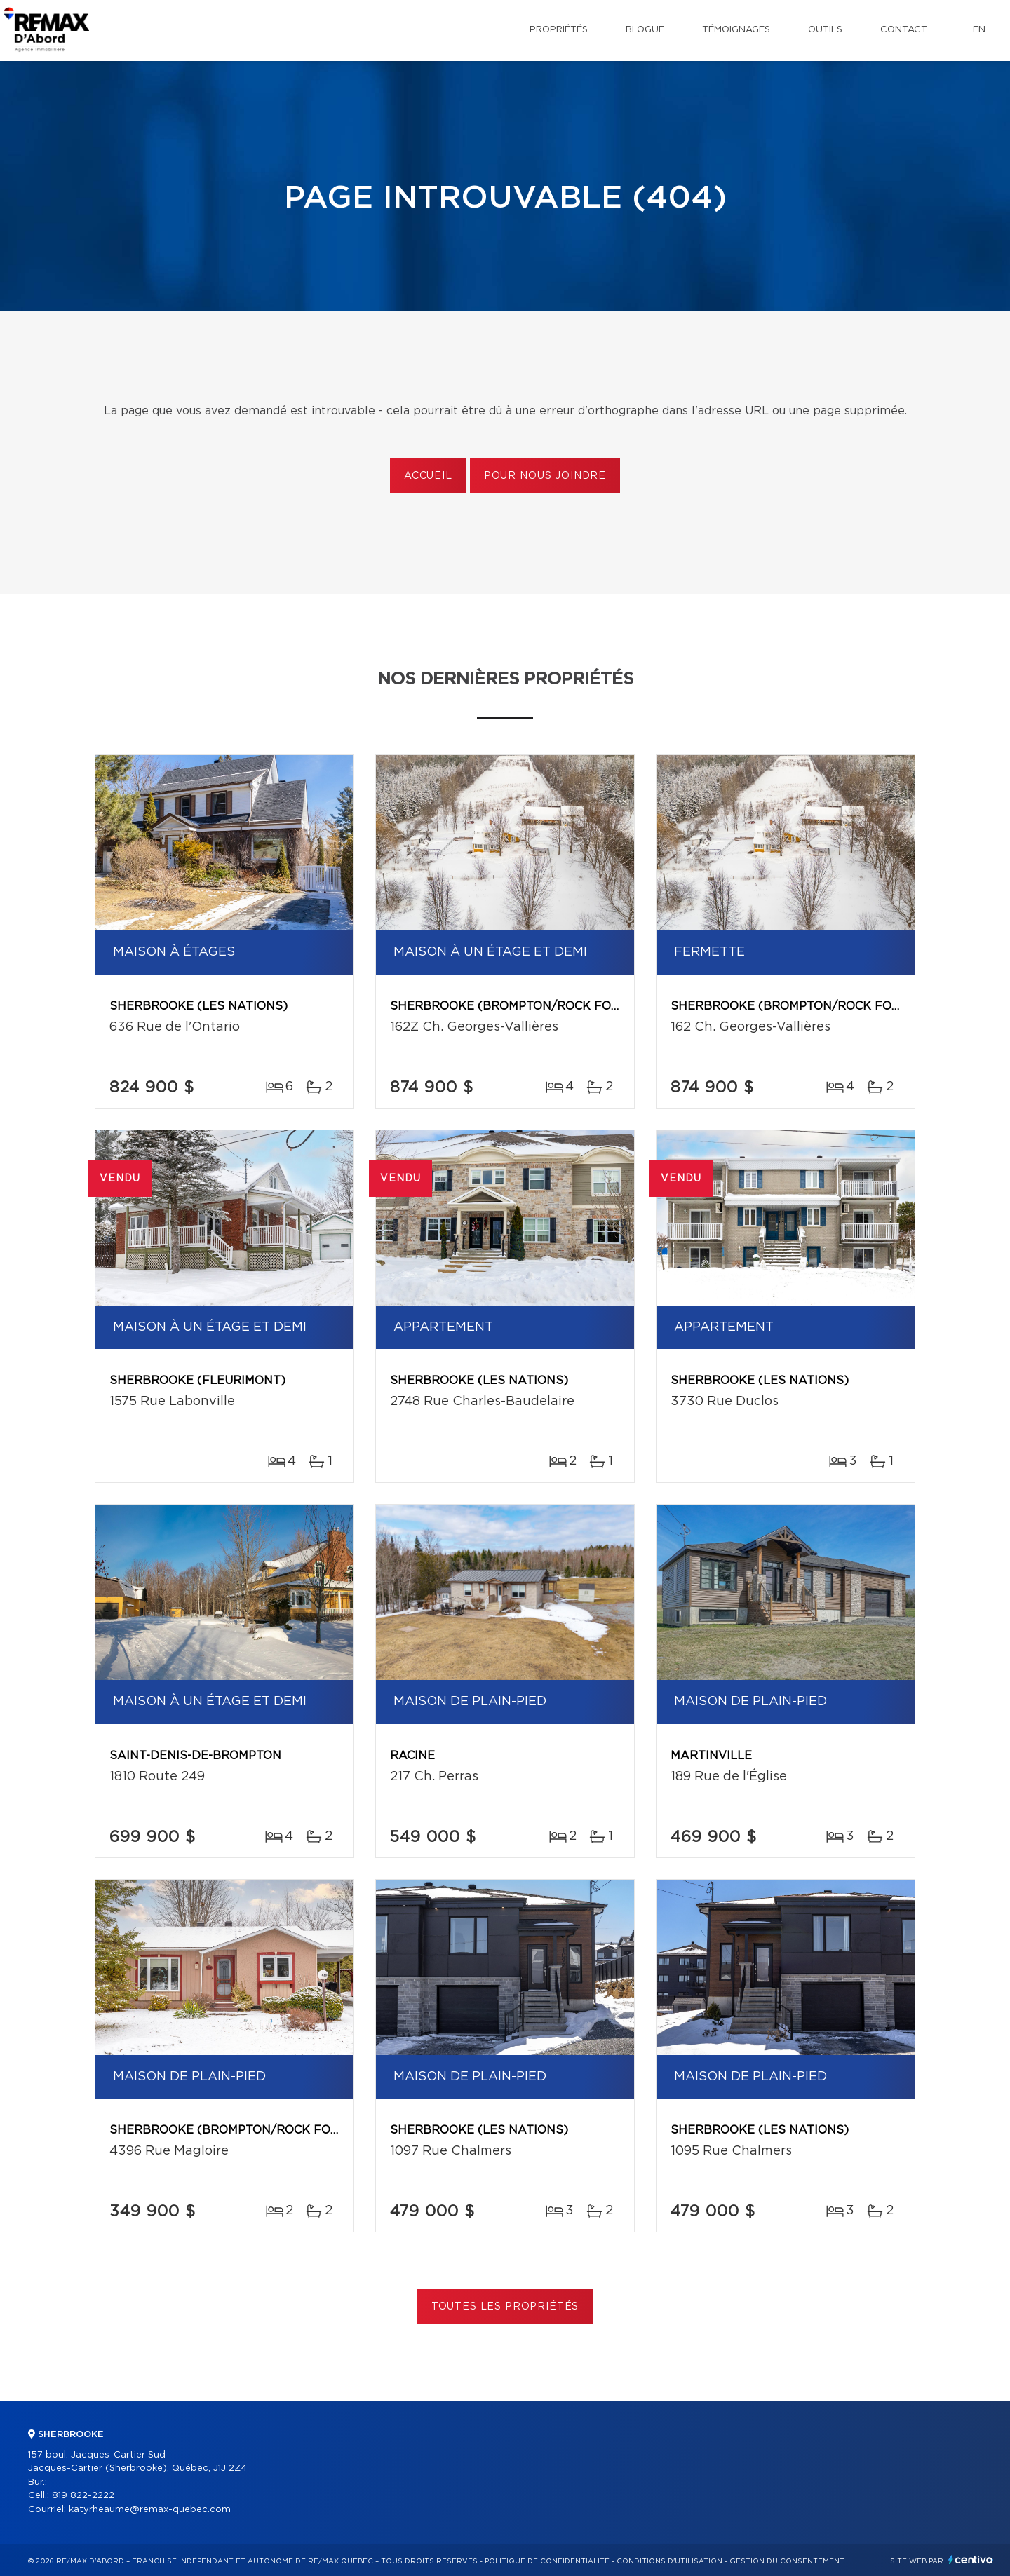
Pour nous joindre (545, 476)
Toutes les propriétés (505, 2307)
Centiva (970, 2559)
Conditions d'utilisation (669, 2561)
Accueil (428, 476)
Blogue (645, 29)
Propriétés (559, 29)
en (979, 29)
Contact (903, 29)
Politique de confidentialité (547, 2561)
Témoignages (736, 29)
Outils (825, 29)
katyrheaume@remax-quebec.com (150, 2509)
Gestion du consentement (786, 2561)
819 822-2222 (83, 2495)
